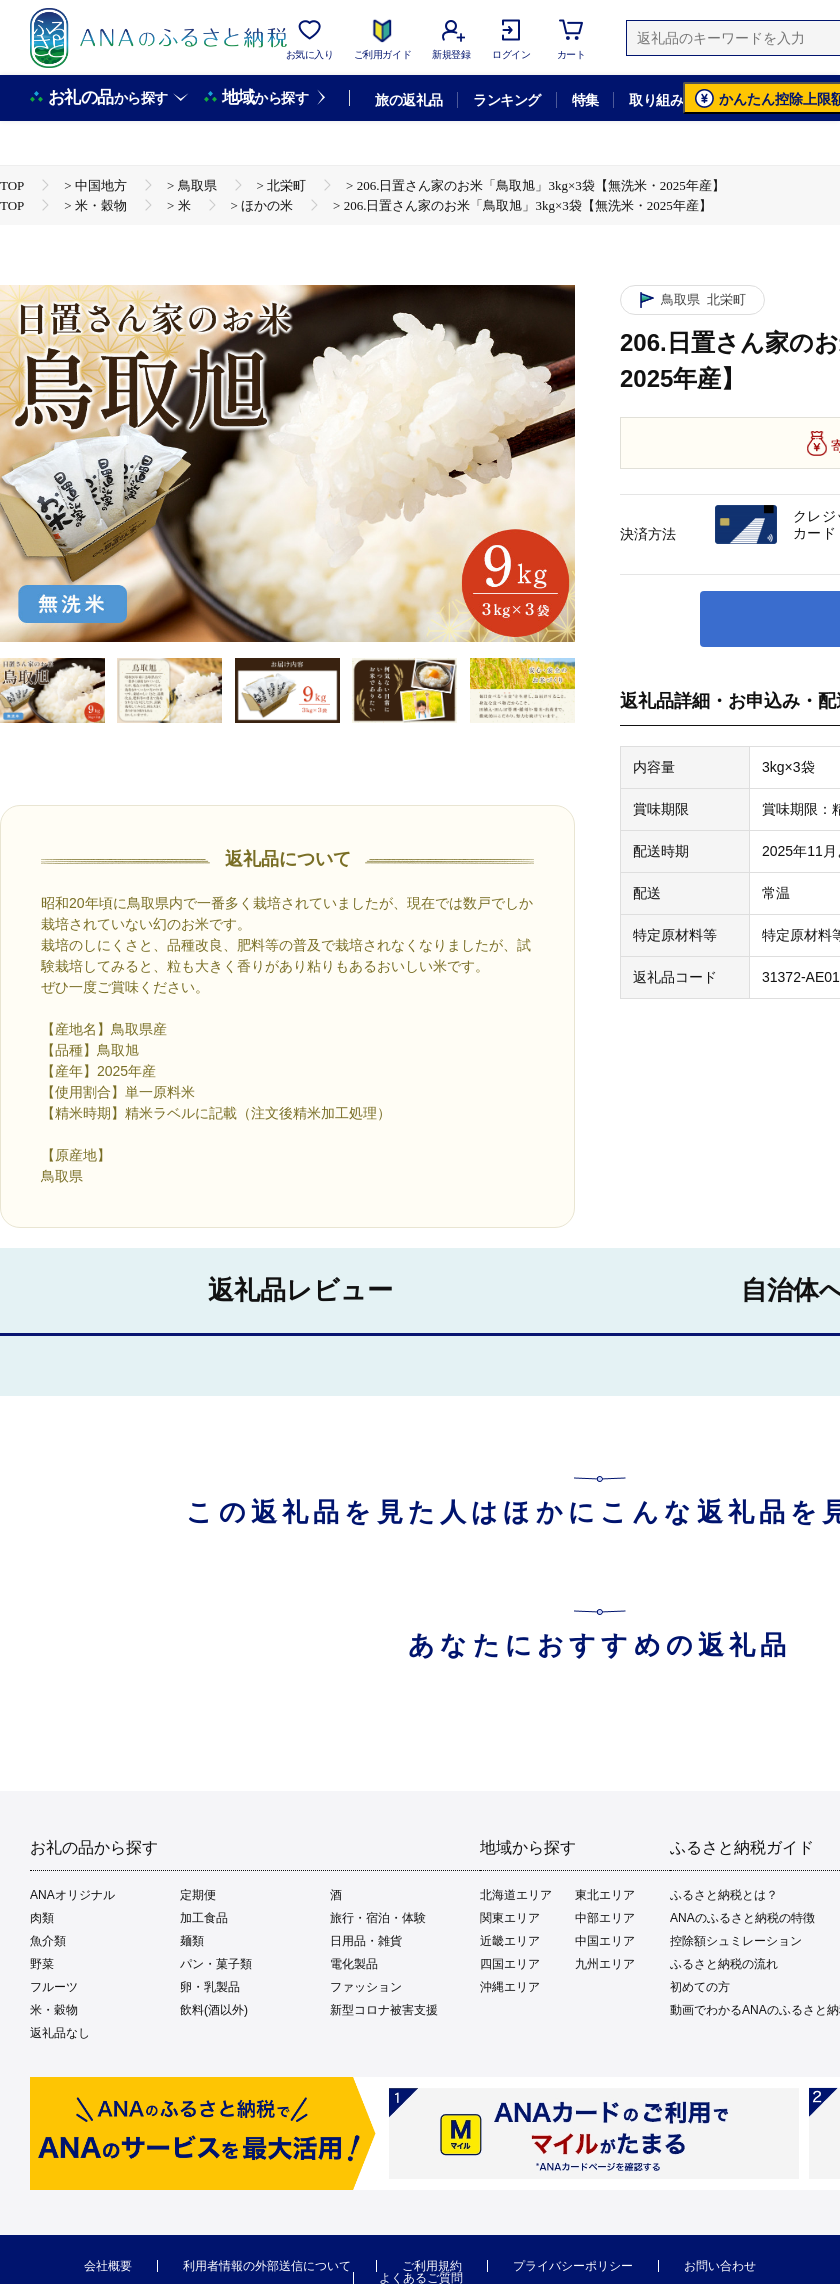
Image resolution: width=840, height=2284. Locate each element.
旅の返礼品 (408, 100)
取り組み (656, 100)
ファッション (366, 1987)
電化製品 (354, 1964)
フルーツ (54, 1987)
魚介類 (48, 1941)
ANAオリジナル (72, 1895)
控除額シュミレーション (736, 1941)
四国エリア (510, 1964)
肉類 (42, 1918)
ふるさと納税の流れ (724, 1964)
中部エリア (605, 1918)
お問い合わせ (720, 2266)
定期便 (198, 1895)
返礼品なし (60, 2033)
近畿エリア (510, 1941)
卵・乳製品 (210, 1987)
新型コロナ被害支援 (384, 2010)
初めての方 (700, 1987)
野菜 (42, 1964)
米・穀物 (54, 2010)
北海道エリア (516, 1895)
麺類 (192, 1941)
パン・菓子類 (216, 1964)
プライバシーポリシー (573, 2266)
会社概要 (108, 2266)
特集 (585, 100)
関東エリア (510, 1918)
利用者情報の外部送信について (267, 2266)
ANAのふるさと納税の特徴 (742, 1918)
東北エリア (605, 1895)
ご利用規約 (432, 2266)
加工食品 (204, 1918)
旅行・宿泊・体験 (378, 1918)
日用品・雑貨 (366, 1941)
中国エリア (605, 1941)
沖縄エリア (510, 1987)
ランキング (506, 100)
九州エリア (605, 1964)
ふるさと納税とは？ (724, 1895)
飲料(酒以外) (214, 2010)
